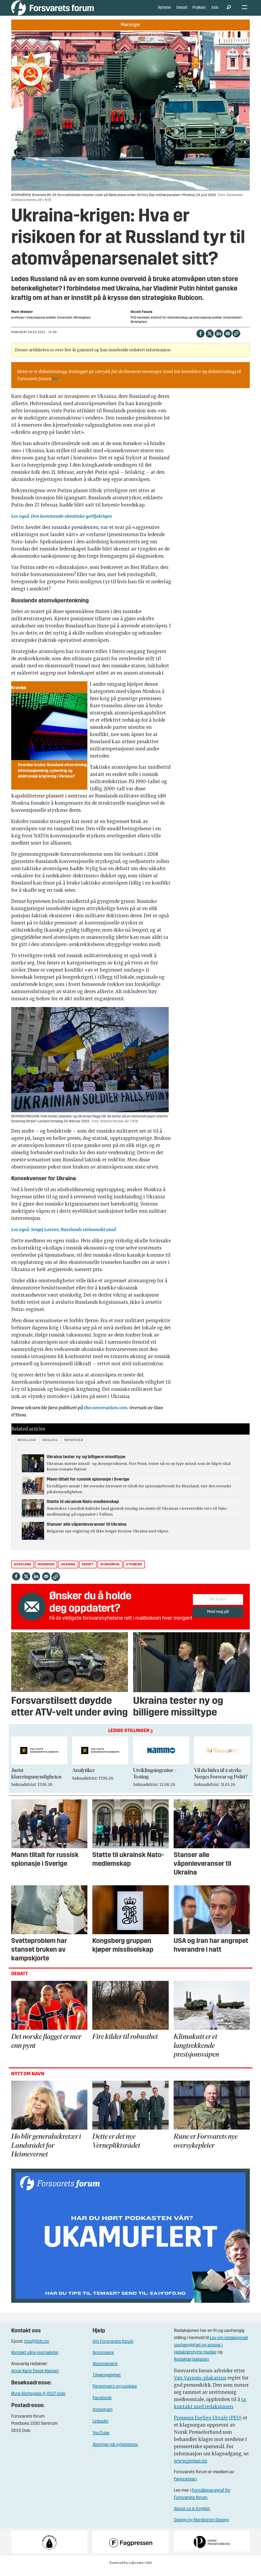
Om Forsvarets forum (113, 2348)
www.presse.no (190, 2467)
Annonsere (103, 2359)
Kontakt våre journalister (35, 2359)
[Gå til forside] (52, 11)
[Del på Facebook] (200, 339)
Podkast (199, 11)
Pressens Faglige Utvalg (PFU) (208, 2424)
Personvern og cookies (115, 2393)
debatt (88, 1571)
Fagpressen (185, 2486)
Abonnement (105, 2370)
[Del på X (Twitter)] (209, 339)
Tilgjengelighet (107, 2382)
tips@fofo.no (36, 2348)
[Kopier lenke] (236, 340)
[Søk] (229, 11)
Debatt (182, 11)
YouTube (101, 2440)
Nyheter (164, 11)
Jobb (214, 11)
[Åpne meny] (244, 11)
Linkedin (100, 2428)
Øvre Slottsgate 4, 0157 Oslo (38, 2400)
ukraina (50, 1447)
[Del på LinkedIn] (218, 339)
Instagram (102, 2416)
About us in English (192, 2515)
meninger (73, 1447)
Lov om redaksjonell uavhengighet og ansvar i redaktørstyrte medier (211, 2351)
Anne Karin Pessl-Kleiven (35, 2378)
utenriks (134, 1571)
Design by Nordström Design (201, 2527)
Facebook (102, 2405)
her (55, 385)
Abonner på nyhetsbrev (115, 2451)
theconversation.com (105, 1414)
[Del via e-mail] (227, 339)
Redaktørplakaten (191, 2366)
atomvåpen (110, 1571)
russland (26, 1447)
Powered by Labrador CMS (130, 2569)
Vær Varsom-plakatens (200, 2384)
